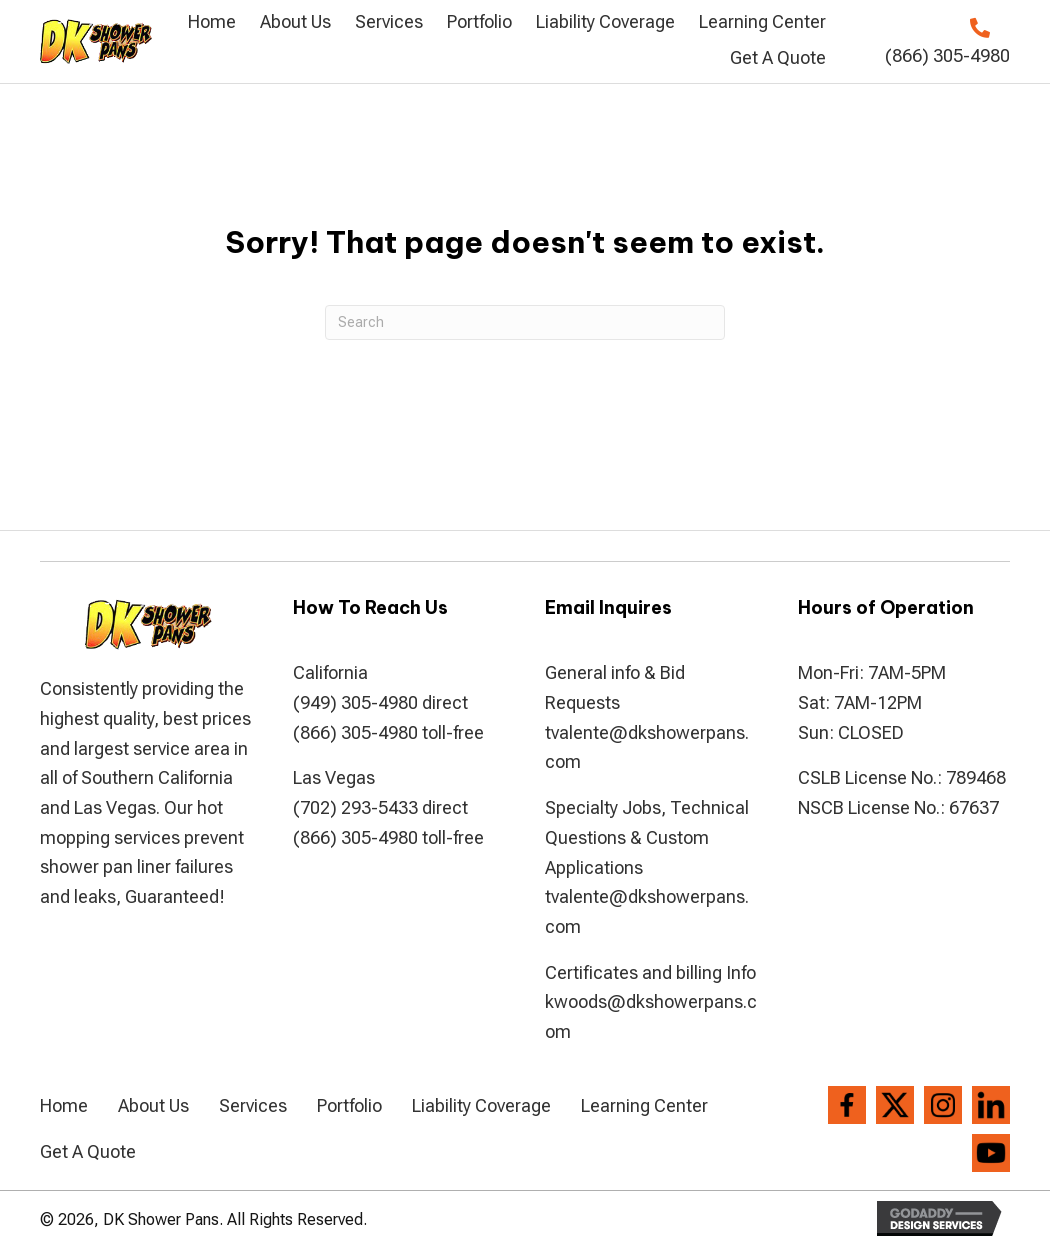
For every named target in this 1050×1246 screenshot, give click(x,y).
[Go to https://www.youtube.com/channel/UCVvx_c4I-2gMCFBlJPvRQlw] (991, 1153)
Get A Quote (88, 1151)
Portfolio (349, 1105)
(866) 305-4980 (947, 55)
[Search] (525, 322)
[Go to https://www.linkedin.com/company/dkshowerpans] (991, 1105)
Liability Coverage (481, 1105)
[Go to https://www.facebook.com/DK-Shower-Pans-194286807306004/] (847, 1105)
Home (64, 1105)
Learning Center (644, 1105)
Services (253, 1105)
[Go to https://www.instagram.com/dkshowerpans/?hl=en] (943, 1105)
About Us (153, 1105)
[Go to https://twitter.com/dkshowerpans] (895, 1105)
